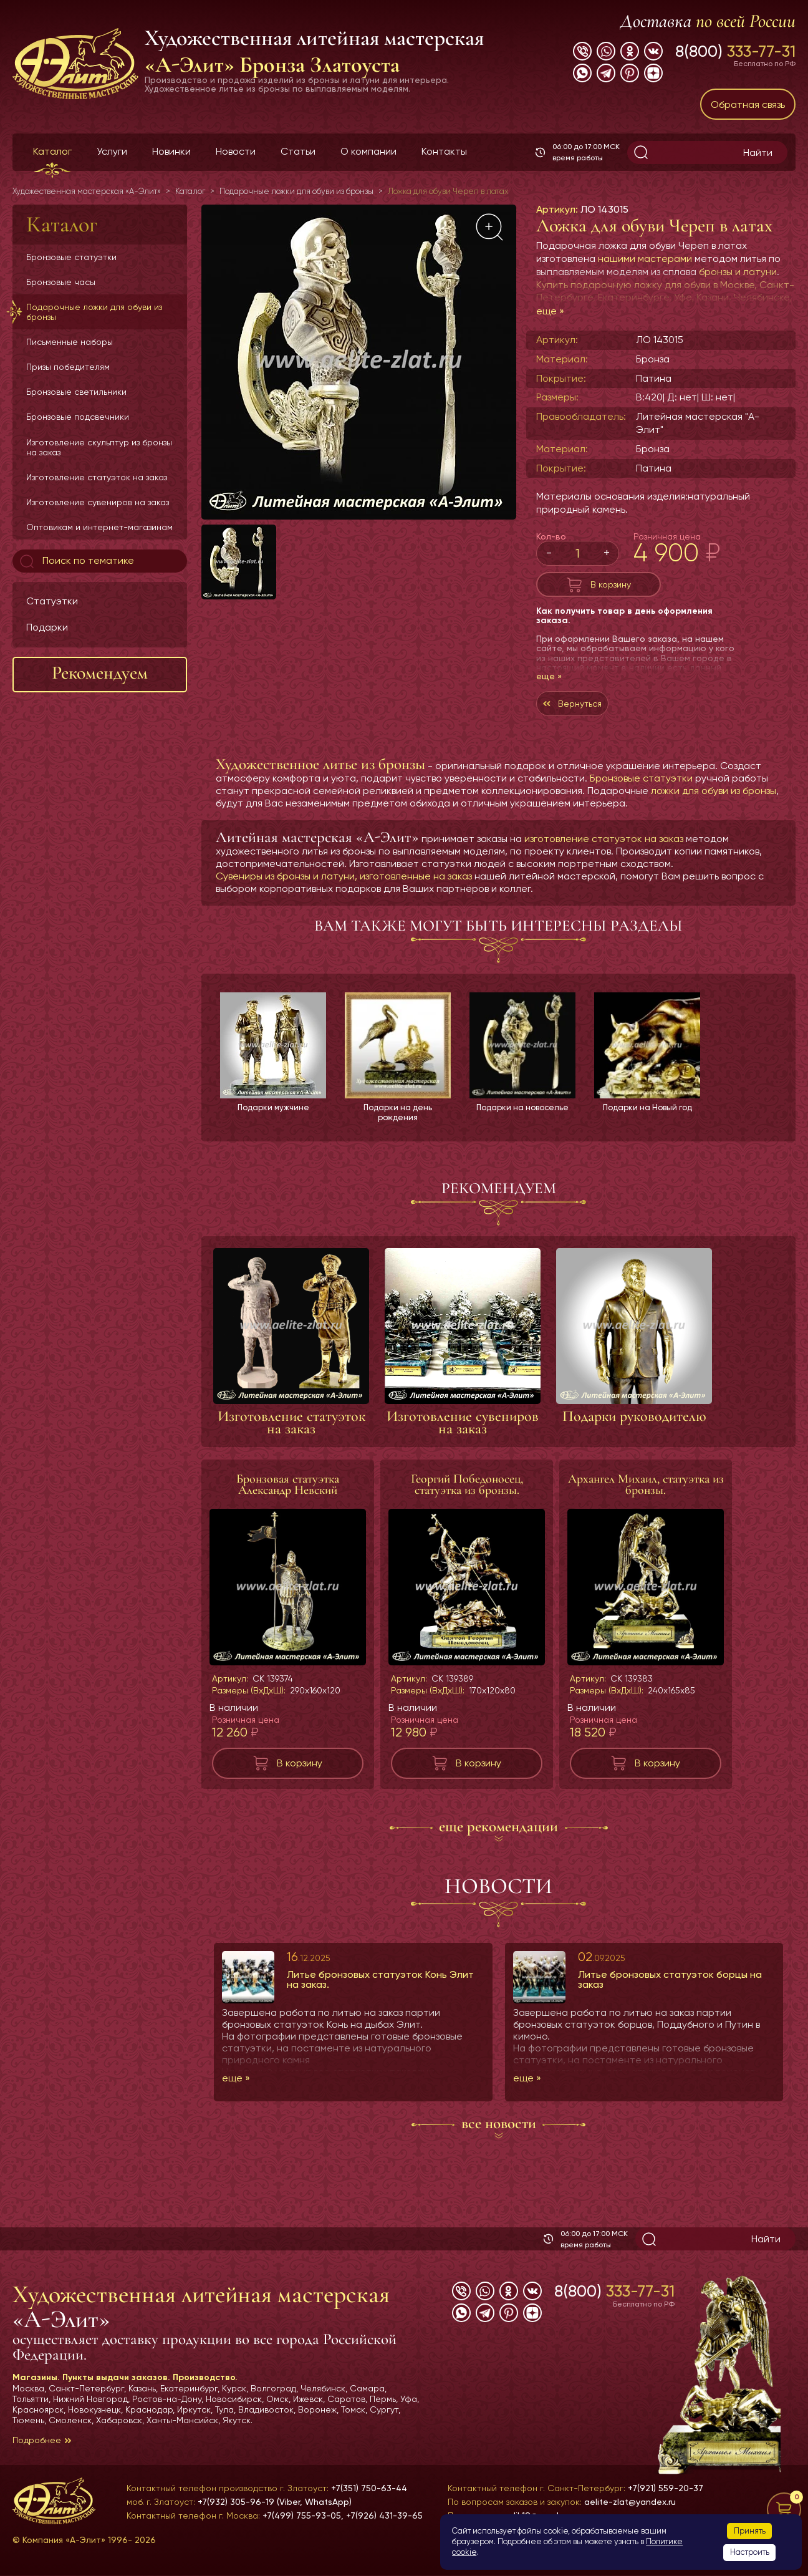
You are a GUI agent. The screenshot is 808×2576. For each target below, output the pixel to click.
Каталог (52, 151)
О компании (368, 151)
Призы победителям (68, 367)
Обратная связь (748, 104)
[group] (358, 362)
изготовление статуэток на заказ (603, 851)
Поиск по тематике (75, 561)
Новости (236, 151)
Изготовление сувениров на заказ (97, 502)
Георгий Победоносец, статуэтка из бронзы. (467, 1499)
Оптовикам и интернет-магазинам (99, 527)
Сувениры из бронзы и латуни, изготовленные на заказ (344, 888)
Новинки (171, 151)
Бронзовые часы (60, 282)
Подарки (47, 627)
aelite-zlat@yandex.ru (630, 2502)
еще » (550, 311)
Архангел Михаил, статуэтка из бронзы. (646, 1499)
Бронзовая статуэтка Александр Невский (287, 1499)
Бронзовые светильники (76, 392)
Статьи (298, 151)
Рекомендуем (100, 672)
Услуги (112, 151)
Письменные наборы (69, 342)
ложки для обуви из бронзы (713, 803)
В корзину (610, 587)
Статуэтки (52, 601)
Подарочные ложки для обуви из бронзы (94, 312)
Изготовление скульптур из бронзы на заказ (99, 447)
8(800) (735, 51)
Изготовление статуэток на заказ (96, 477)
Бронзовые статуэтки (71, 257)
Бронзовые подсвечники (77, 417)
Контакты (444, 151)
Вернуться (586, 713)
